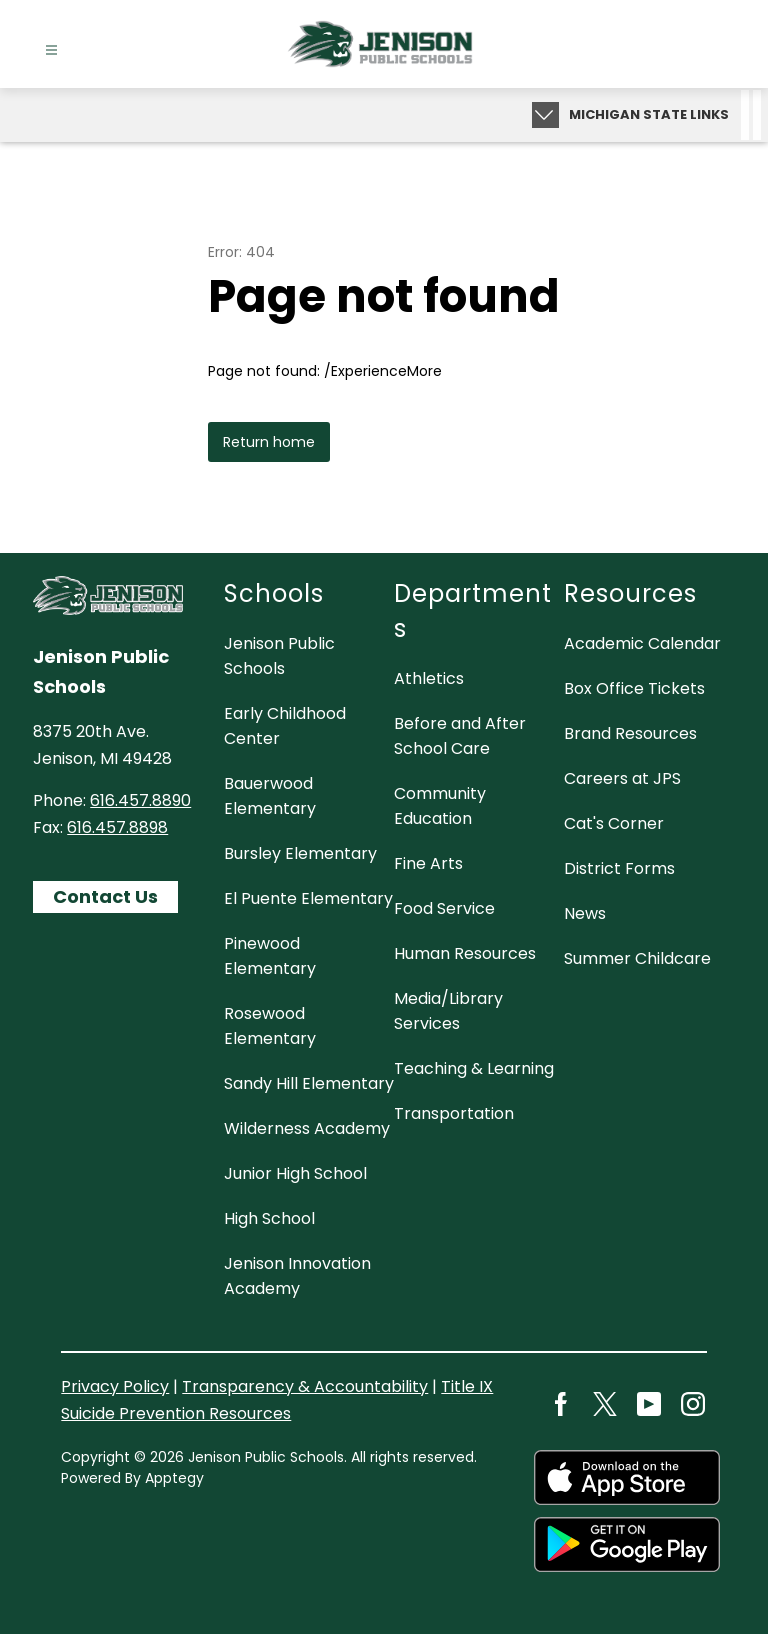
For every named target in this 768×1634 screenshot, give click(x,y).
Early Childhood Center (285, 726)
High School (269, 1218)
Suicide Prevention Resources (176, 1413)
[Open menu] (51, 50)
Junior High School (295, 1173)
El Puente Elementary (308, 898)
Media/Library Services (448, 1011)
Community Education (440, 806)
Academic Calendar (642, 643)
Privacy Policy (115, 1386)
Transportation (454, 1113)
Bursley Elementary (300, 853)
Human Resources (465, 953)
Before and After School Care (460, 736)
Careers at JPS (622, 778)
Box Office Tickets (634, 688)
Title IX (467, 1386)
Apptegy (174, 1478)
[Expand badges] (545, 115)
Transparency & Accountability (305, 1386)
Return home (269, 442)
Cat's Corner (614, 823)
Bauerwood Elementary (270, 796)
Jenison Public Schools (279, 656)
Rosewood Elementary (270, 1026)
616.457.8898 (117, 827)
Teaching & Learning (474, 1068)
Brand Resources (630, 733)
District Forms (619, 868)
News (585, 913)
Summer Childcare (637, 958)
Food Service (444, 908)
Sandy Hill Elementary (309, 1083)
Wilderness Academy (307, 1128)
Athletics (429, 678)
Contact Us (105, 896)
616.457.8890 (140, 800)
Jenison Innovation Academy (297, 1276)
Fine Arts (428, 863)
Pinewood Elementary (270, 956)
